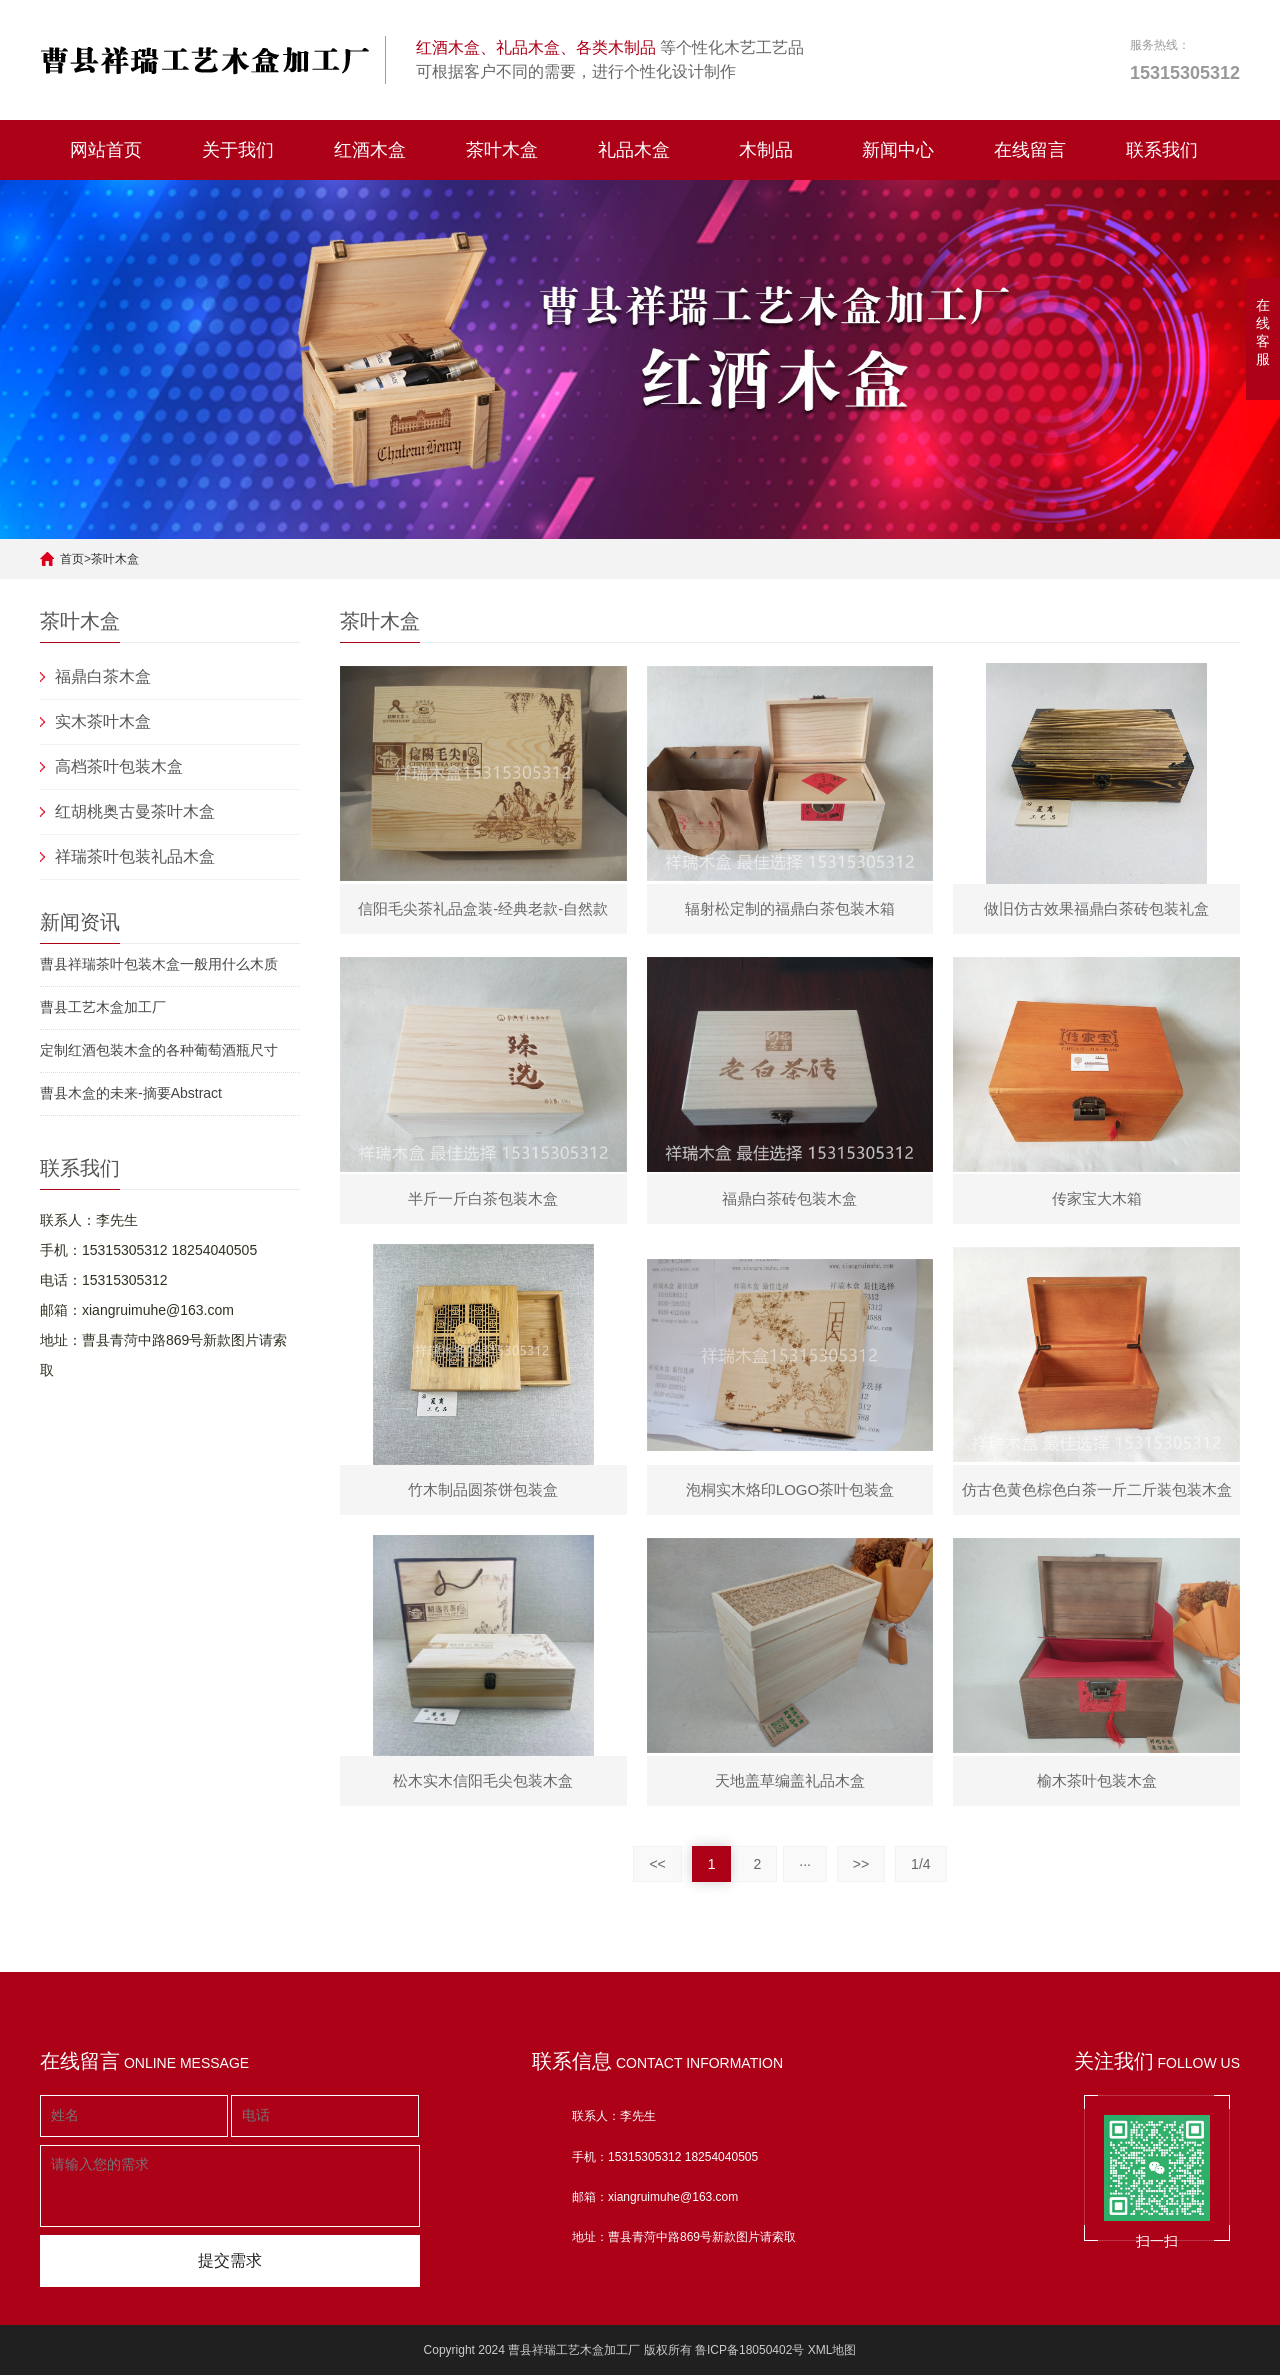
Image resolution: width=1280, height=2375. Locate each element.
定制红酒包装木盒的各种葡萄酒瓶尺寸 (159, 1050)
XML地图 (832, 2350)
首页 (72, 559)
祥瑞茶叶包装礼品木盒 (135, 856)
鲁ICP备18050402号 (749, 2350)
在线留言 (1030, 150)
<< (657, 1864)
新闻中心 (898, 150)
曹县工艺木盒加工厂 (103, 1007)
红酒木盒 (370, 150)
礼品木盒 (634, 150)
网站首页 (106, 150)
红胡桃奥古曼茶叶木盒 (135, 811)
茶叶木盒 (502, 150)
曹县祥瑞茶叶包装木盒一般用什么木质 (159, 964)
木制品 (766, 150)
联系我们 (1162, 150)
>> (861, 1864)
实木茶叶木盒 (103, 721)
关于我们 (238, 150)
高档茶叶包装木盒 (119, 766)
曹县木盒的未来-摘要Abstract (131, 1093)
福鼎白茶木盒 (103, 676)
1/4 (920, 1864)
